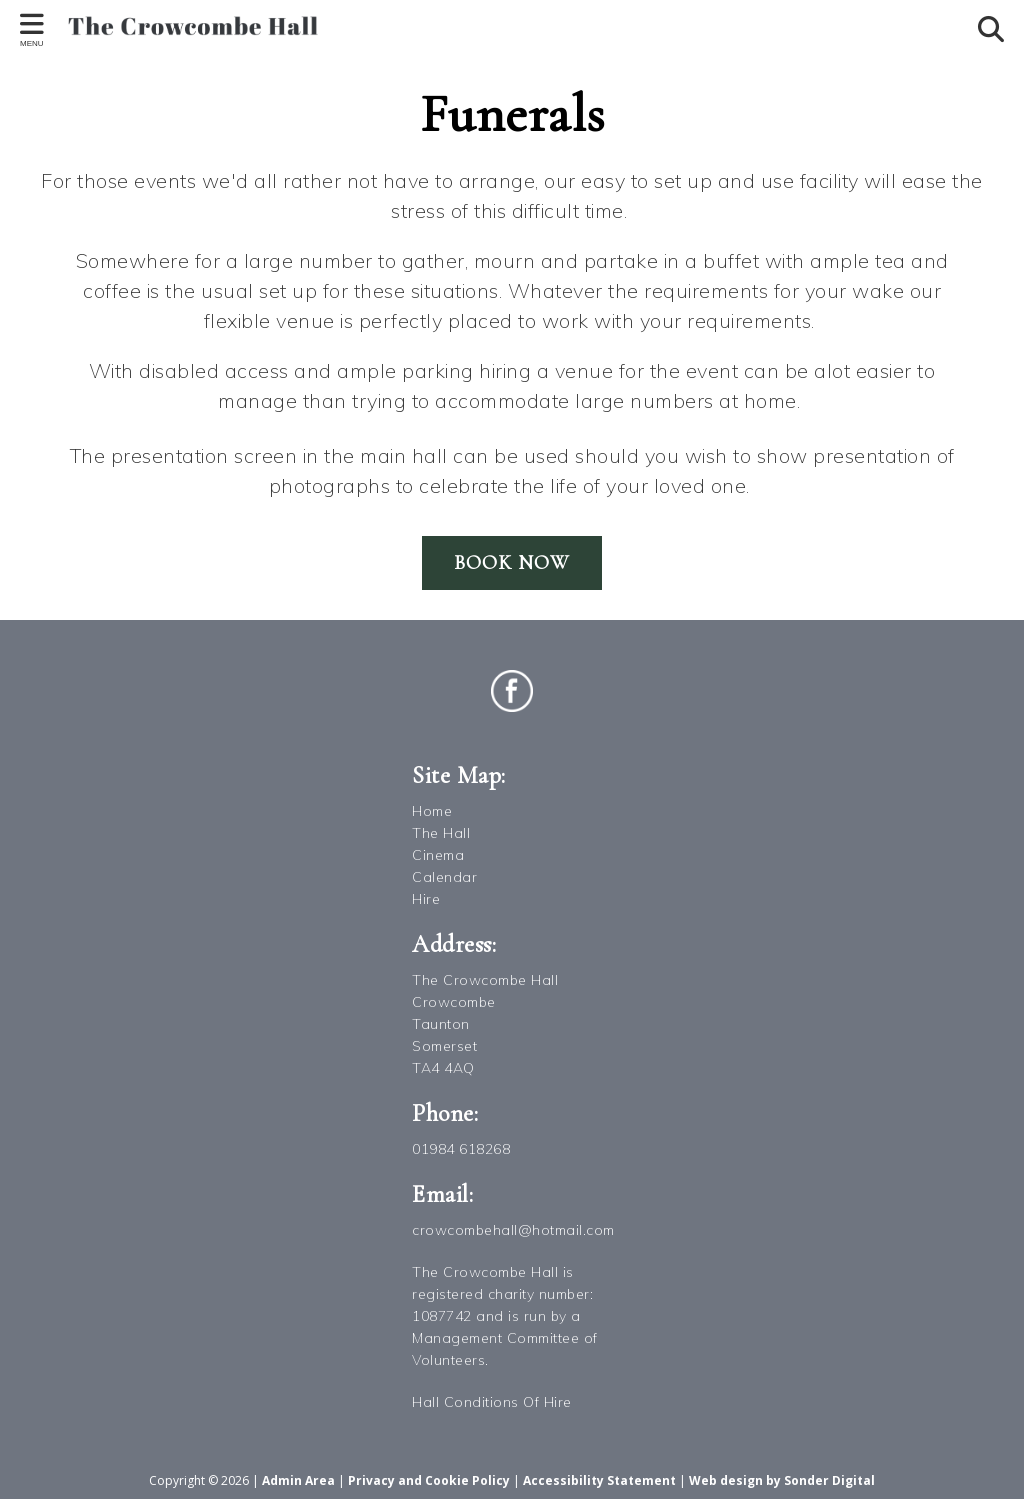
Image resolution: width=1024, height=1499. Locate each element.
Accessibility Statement (599, 1480)
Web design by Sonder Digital (782, 1480)
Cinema (438, 855)
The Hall (441, 833)
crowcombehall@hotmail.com (513, 1230)
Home (432, 811)
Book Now (512, 563)
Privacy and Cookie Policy (429, 1480)
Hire (426, 899)
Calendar (444, 877)
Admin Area (298, 1480)
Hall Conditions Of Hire (492, 1402)
